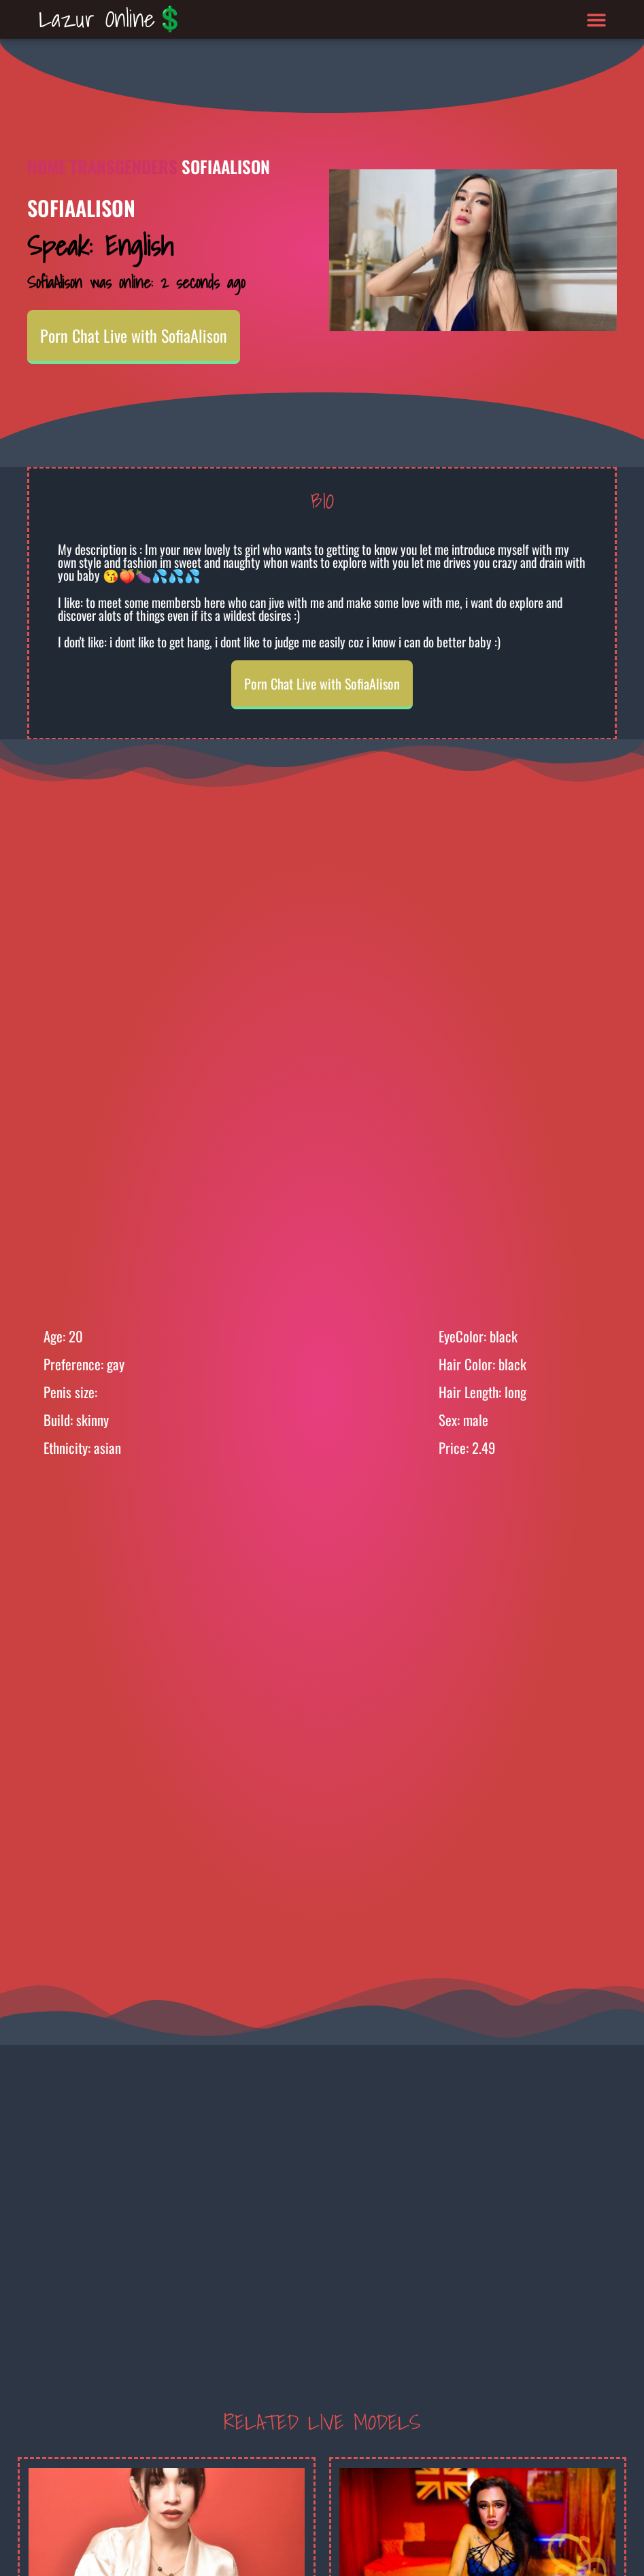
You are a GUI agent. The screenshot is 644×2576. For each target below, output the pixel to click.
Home (46, 166)
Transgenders (123, 166)
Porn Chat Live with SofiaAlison (133, 335)
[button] (596, 19)
